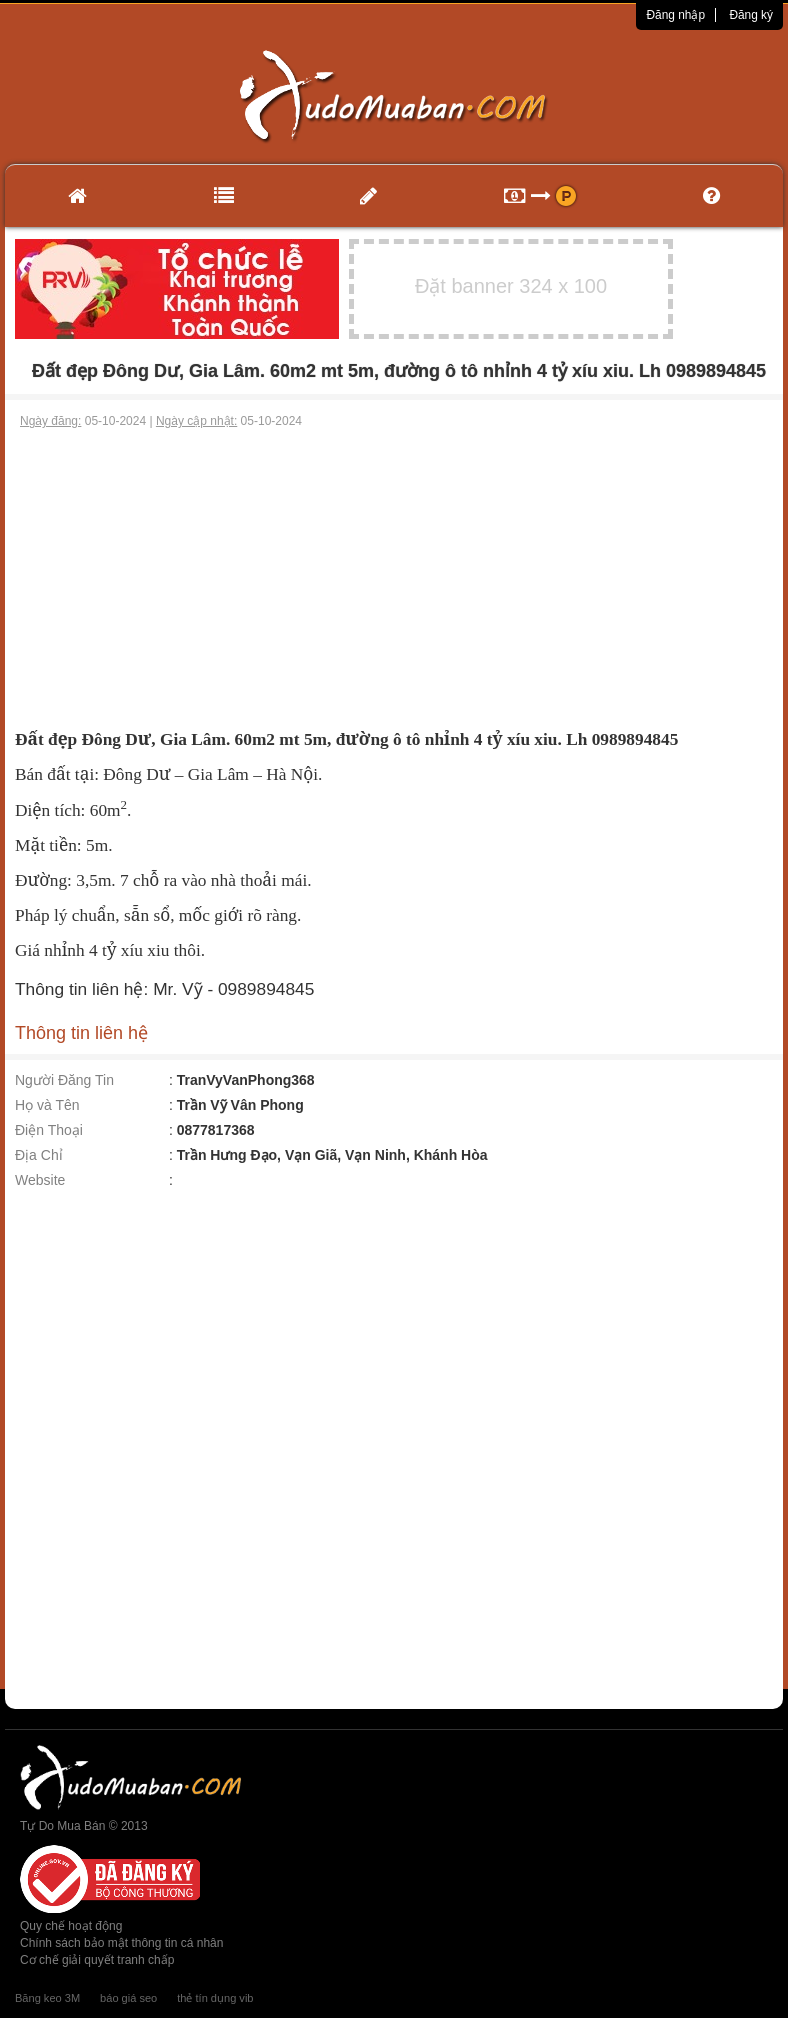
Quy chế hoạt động (71, 1926)
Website (40, 1180)
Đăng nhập (675, 15)
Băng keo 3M (47, 1998)
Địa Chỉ (39, 1155)
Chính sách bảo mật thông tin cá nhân (121, 1943)
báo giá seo (128, 1998)
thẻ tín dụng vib (215, 1998)
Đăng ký (751, 15)
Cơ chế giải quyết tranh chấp (97, 1960)
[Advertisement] (394, 580)
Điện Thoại (49, 1130)
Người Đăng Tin (64, 1080)
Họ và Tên (47, 1105)
